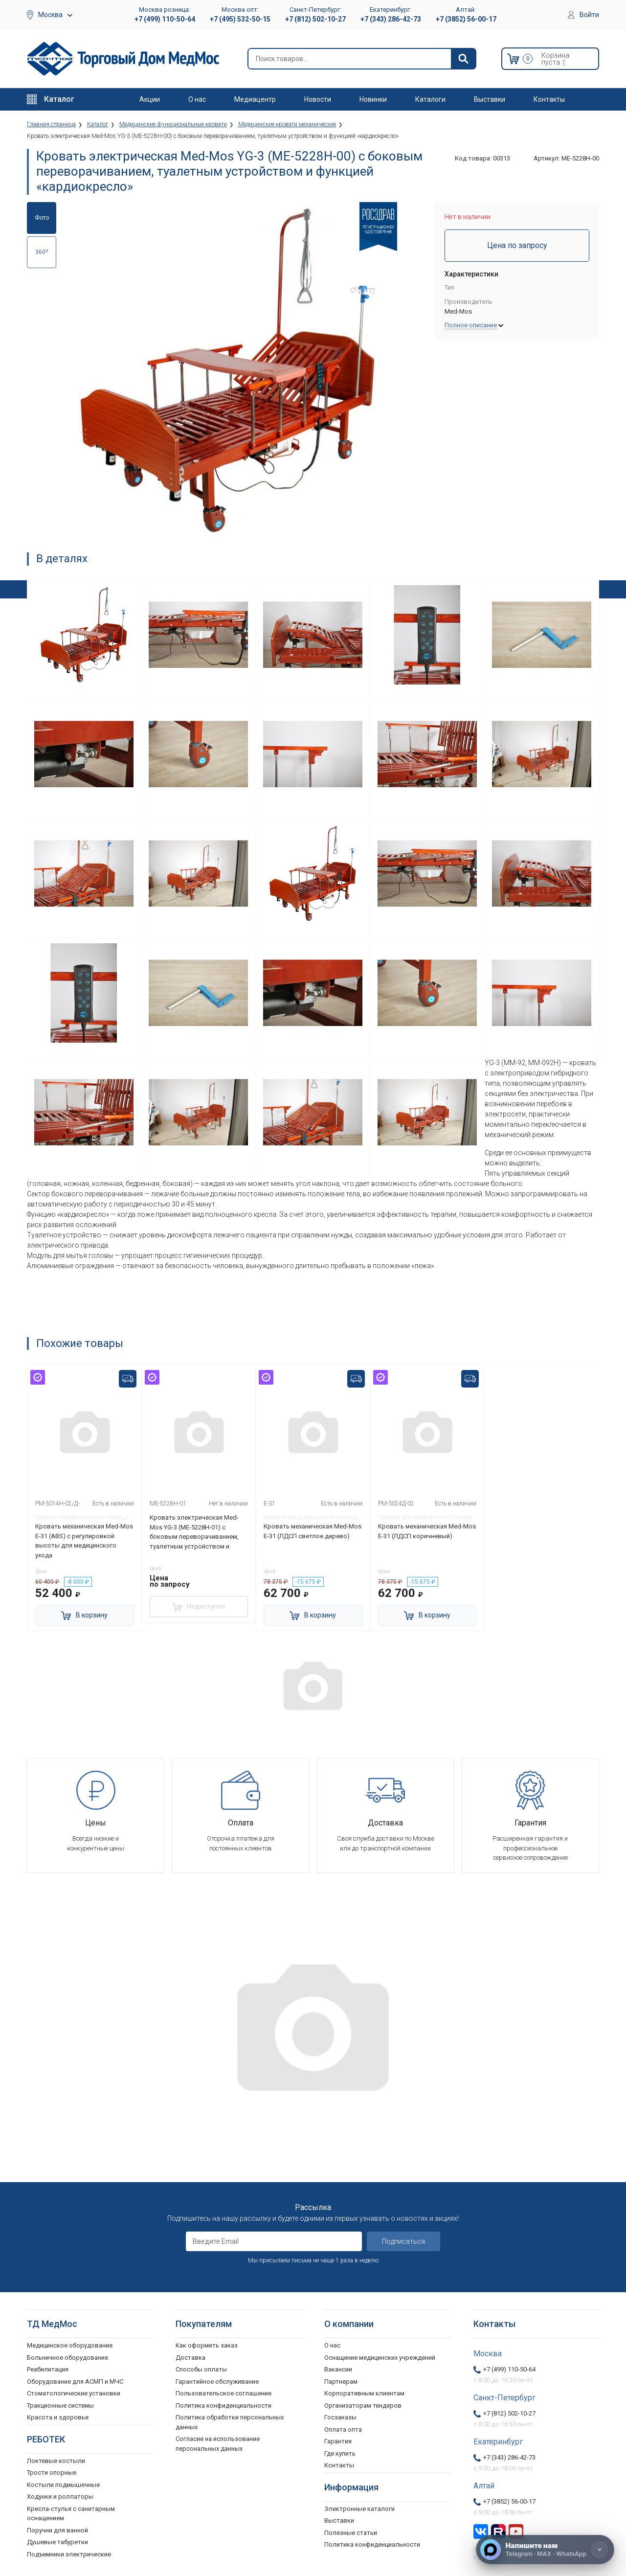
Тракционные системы (60, 2405)
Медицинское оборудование (69, 2345)
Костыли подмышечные (63, 2484)
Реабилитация (47, 2369)
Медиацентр (255, 99)
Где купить (340, 2453)
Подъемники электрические (69, 2554)
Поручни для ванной (57, 2530)
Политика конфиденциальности (223, 2405)
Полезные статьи (350, 2532)
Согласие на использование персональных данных (218, 2443)
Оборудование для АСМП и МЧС (75, 2381)
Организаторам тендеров (363, 2405)
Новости (317, 99)
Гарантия (338, 2441)
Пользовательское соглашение (223, 2393)
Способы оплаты (201, 2369)
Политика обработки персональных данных (230, 2422)
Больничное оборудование (67, 2357)
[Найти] (463, 58)
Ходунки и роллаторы (60, 2496)
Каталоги (430, 99)
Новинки (373, 99)
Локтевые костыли (56, 2460)
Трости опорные (51, 2472)
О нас (197, 99)
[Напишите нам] (545, 2549)
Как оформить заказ (207, 2345)
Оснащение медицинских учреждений (379, 2357)
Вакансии (338, 2369)
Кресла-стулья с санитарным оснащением (71, 2513)
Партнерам (341, 2381)
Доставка (190, 2357)
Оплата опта (343, 2429)
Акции (149, 99)
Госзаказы (340, 2417)
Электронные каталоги (359, 2508)
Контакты (549, 99)
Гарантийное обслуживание (217, 2381)
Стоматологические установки (73, 2393)
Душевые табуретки (57, 2542)
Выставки (489, 99)
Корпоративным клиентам (364, 2393)
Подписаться (403, 2241)
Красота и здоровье (58, 2417)
